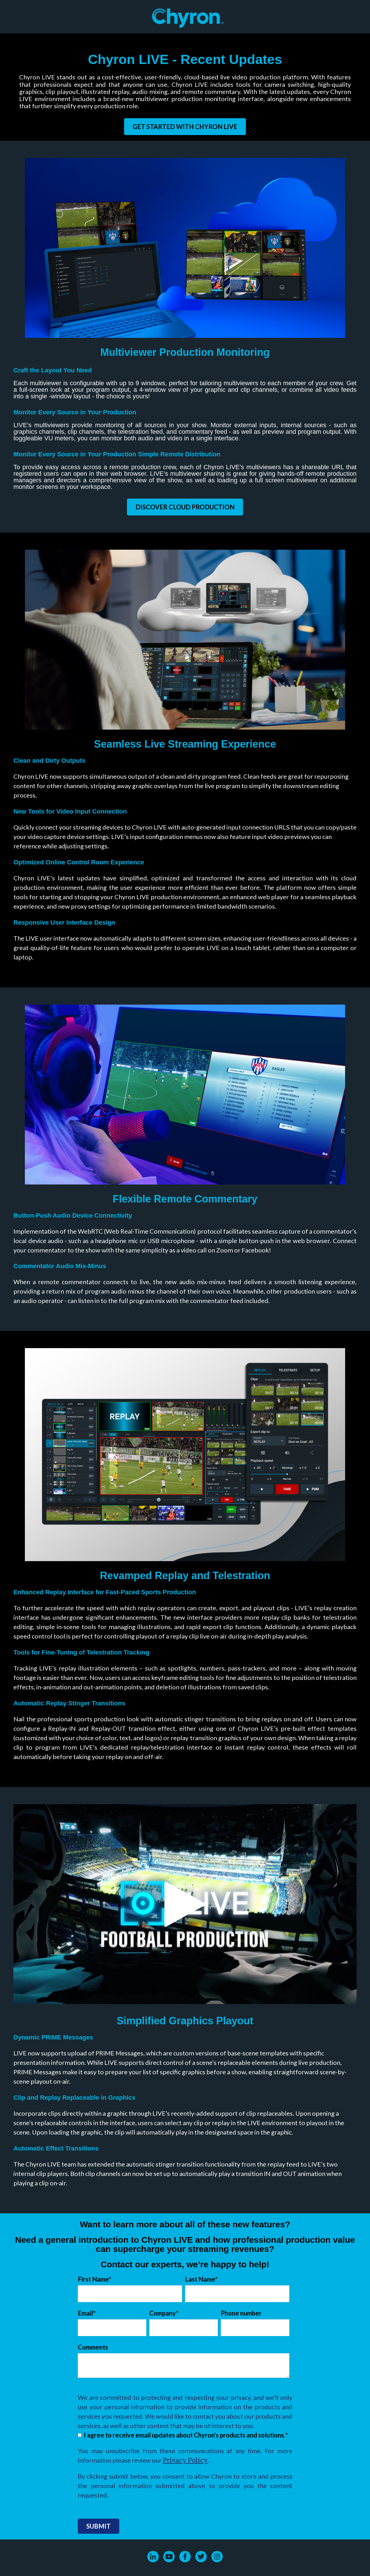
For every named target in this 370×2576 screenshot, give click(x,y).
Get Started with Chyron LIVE (185, 126)
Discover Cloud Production (185, 507)
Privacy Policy (185, 2460)
